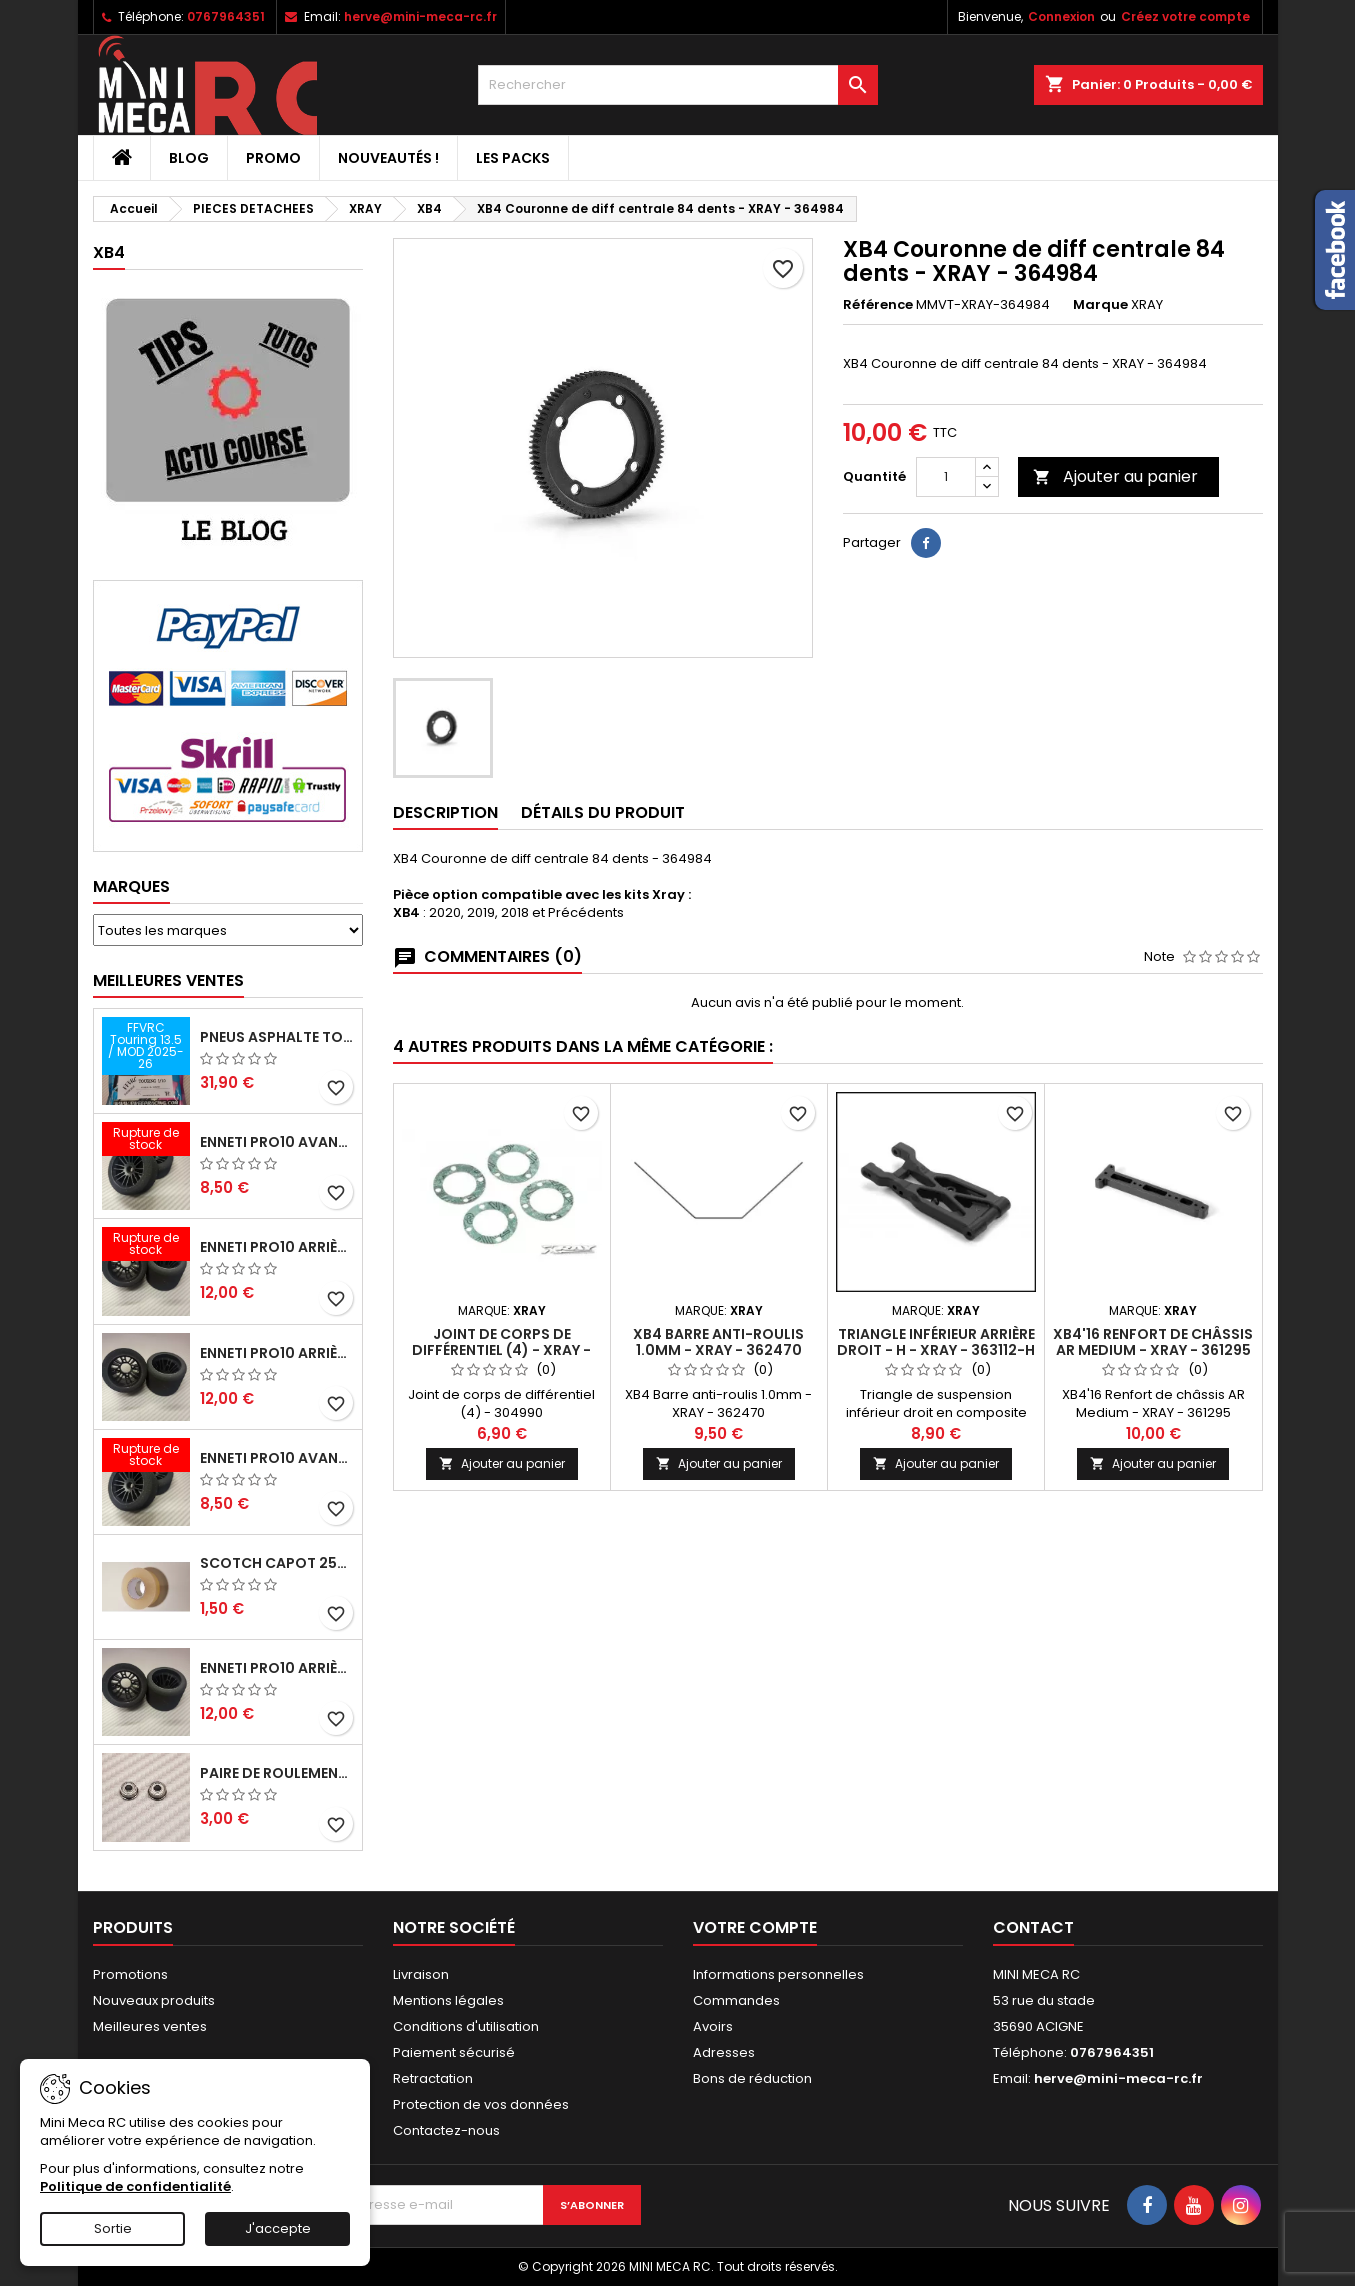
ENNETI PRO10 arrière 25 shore (277, 1353)
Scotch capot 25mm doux (277, 1563)
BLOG (189, 158)
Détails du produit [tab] (603, 812)
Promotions (130, 1974)
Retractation (433, 2078)
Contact (1033, 1927)
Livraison (421, 1974)
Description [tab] (445, 812)
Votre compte (755, 1927)
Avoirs (713, 2026)
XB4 (109, 252)
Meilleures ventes (150, 2026)
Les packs (513, 158)
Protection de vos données (481, 2104)
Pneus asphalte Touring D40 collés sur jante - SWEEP (277, 1037)
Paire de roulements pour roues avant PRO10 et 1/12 (277, 1773)
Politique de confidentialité (135, 2186)
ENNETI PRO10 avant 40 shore (277, 1458)
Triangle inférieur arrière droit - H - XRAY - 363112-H (936, 1342)
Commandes (736, 2000)
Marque (1100, 305)
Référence (878, 305)
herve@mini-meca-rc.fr (420, 16)
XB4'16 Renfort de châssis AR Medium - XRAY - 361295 (1153, 1342)
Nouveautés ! (388, 158)
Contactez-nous (446, 2130)
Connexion (1061, 16)
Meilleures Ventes (168, 980)
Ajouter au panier (1115, 476)
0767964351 (226, 16)
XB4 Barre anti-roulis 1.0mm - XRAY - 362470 (718, 1342)
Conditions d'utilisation (466, 2026)
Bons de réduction (752, 2078)
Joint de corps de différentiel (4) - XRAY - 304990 (501, 1350)
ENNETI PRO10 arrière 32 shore (277, 1668)
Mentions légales (448, 2000)
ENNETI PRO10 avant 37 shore (277, 1142)
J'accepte (278, 2228)
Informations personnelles (778, 1974)
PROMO (273, 158)
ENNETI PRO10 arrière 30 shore (277, 1247)
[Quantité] (946, 477)
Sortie (113, 2228)
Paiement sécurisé (454, 2052)
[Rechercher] (678, 85)
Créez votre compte (1185, 16)
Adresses (724, 2052)
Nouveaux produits (154, 2000)
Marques (131, 886)
